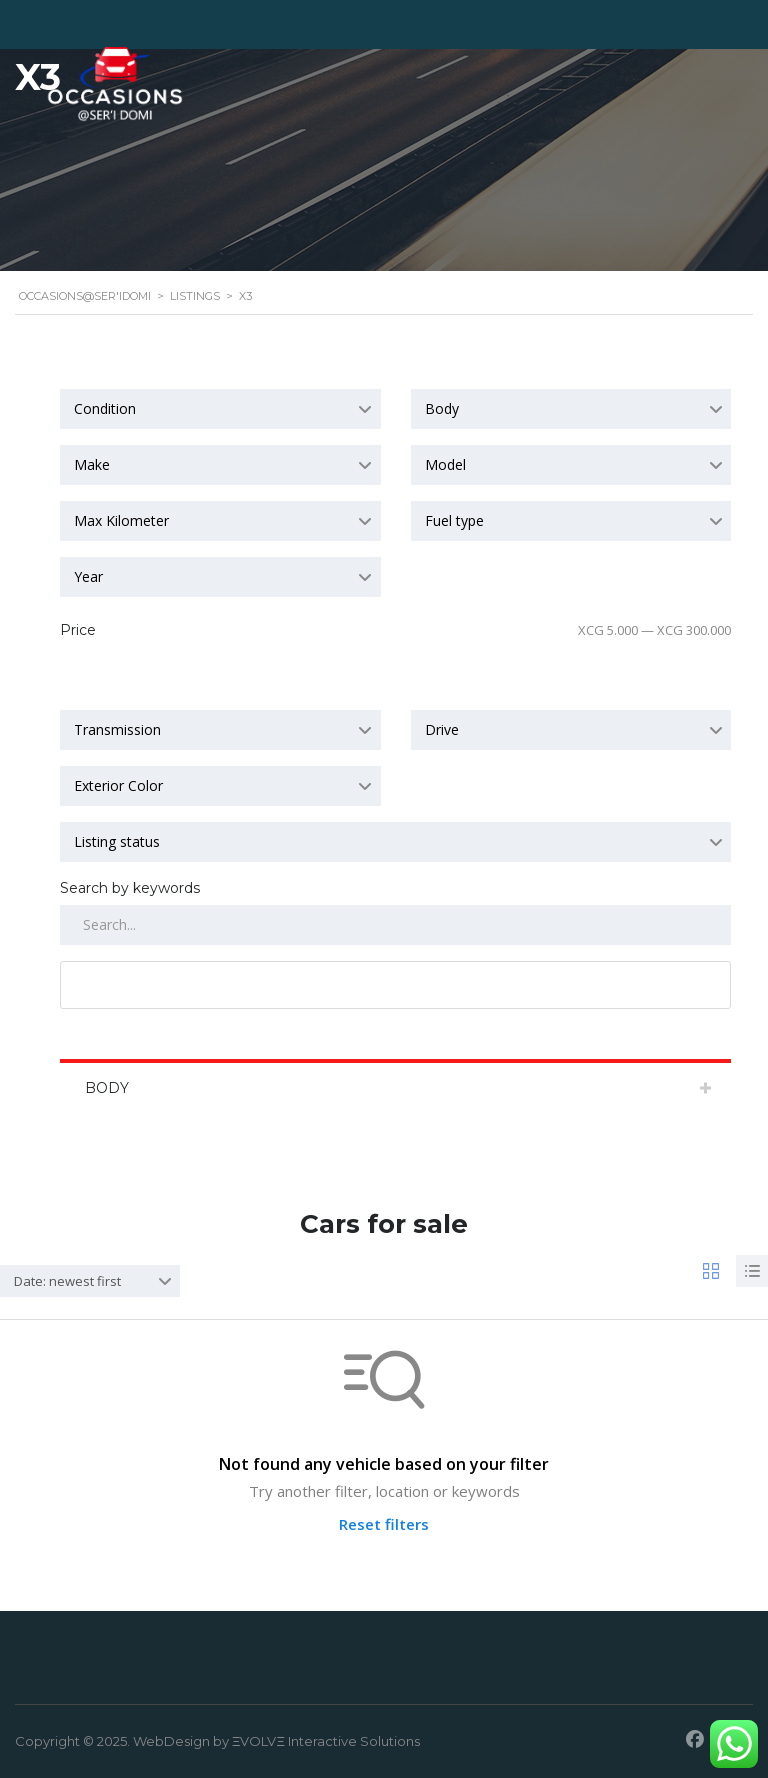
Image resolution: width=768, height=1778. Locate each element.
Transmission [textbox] (117, 729)
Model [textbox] (445, 464)
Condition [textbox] (105, 408)
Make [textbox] (92, 464)
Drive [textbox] (442, 729)
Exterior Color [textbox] (118, 785)
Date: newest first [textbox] (67, 1281)
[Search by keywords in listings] (395, 925)
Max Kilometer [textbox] (121, 520)
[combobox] (220, 409)
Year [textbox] (88, 576)
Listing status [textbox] (117, 841)
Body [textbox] (442, 408)
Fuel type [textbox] (454, 520)
